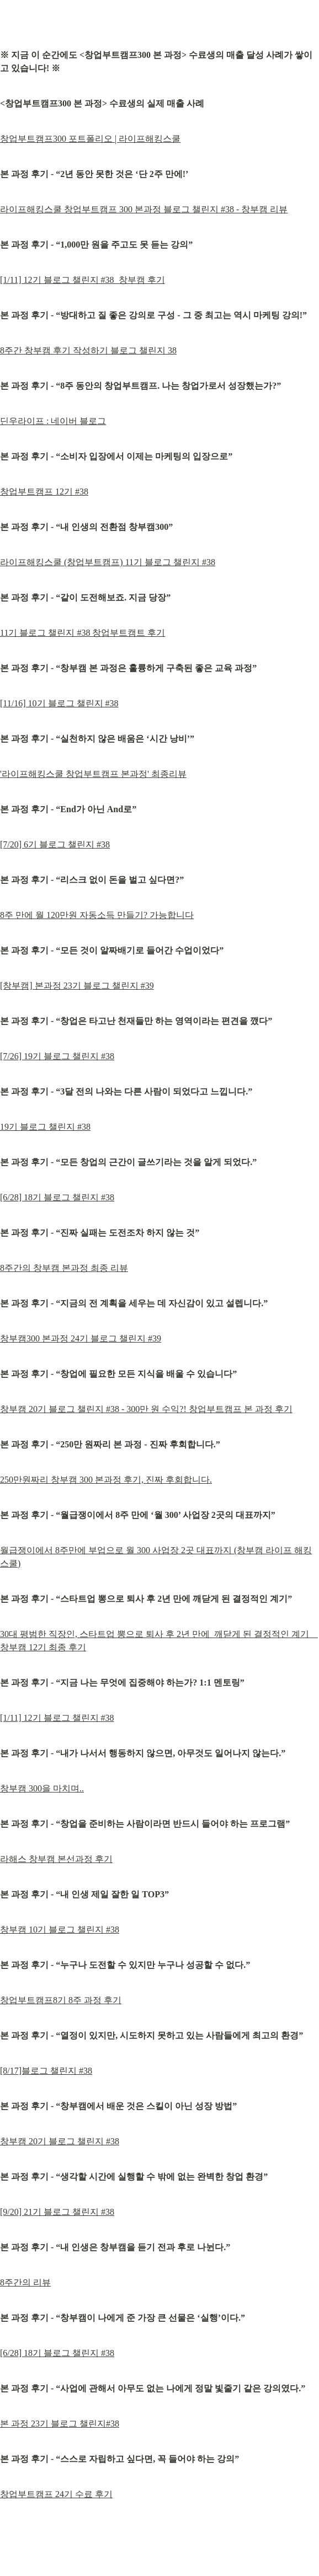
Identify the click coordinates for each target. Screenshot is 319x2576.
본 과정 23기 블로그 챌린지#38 (59, 2423)
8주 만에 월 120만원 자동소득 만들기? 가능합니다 (97, 915)
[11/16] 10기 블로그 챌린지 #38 (59, 703)
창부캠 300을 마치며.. (42, 1788)
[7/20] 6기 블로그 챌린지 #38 (55, 844)
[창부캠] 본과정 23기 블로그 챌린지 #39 (77, 985)
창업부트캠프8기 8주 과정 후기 (60, 2000)
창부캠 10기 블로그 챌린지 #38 (59, 1929)
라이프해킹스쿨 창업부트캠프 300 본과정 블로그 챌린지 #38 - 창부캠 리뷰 (144, 209)
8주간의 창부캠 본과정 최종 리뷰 (64, 1268)
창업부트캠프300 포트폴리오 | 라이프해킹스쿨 (90, 138)
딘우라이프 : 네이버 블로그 (53, 421)
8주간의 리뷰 (25, 2282)
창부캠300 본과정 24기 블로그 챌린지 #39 (80, 1338)
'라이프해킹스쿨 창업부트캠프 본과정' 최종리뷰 (93, 774)
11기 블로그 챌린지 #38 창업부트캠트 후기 (82, 632)
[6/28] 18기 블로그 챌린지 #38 (57, 1197)
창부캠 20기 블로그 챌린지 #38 (59, 2141)
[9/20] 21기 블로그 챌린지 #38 (57, 2212)
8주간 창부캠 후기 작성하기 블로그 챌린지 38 (88, 350)
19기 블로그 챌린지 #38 (45, 1126)
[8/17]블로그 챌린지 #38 (46, 2070)
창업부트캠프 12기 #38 (44, 491)
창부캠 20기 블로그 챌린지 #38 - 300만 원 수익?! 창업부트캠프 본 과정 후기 (146, 1409)
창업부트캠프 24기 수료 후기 (56, 2494)
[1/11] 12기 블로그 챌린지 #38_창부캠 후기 (82, 280)
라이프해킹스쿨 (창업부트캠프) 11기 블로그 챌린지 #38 (107, 562)
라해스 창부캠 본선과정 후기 (56, 1859)
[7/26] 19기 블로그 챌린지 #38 (57, 1056)
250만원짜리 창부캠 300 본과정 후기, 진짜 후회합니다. (106, 1479)
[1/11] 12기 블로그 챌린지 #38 (57, 1717)
